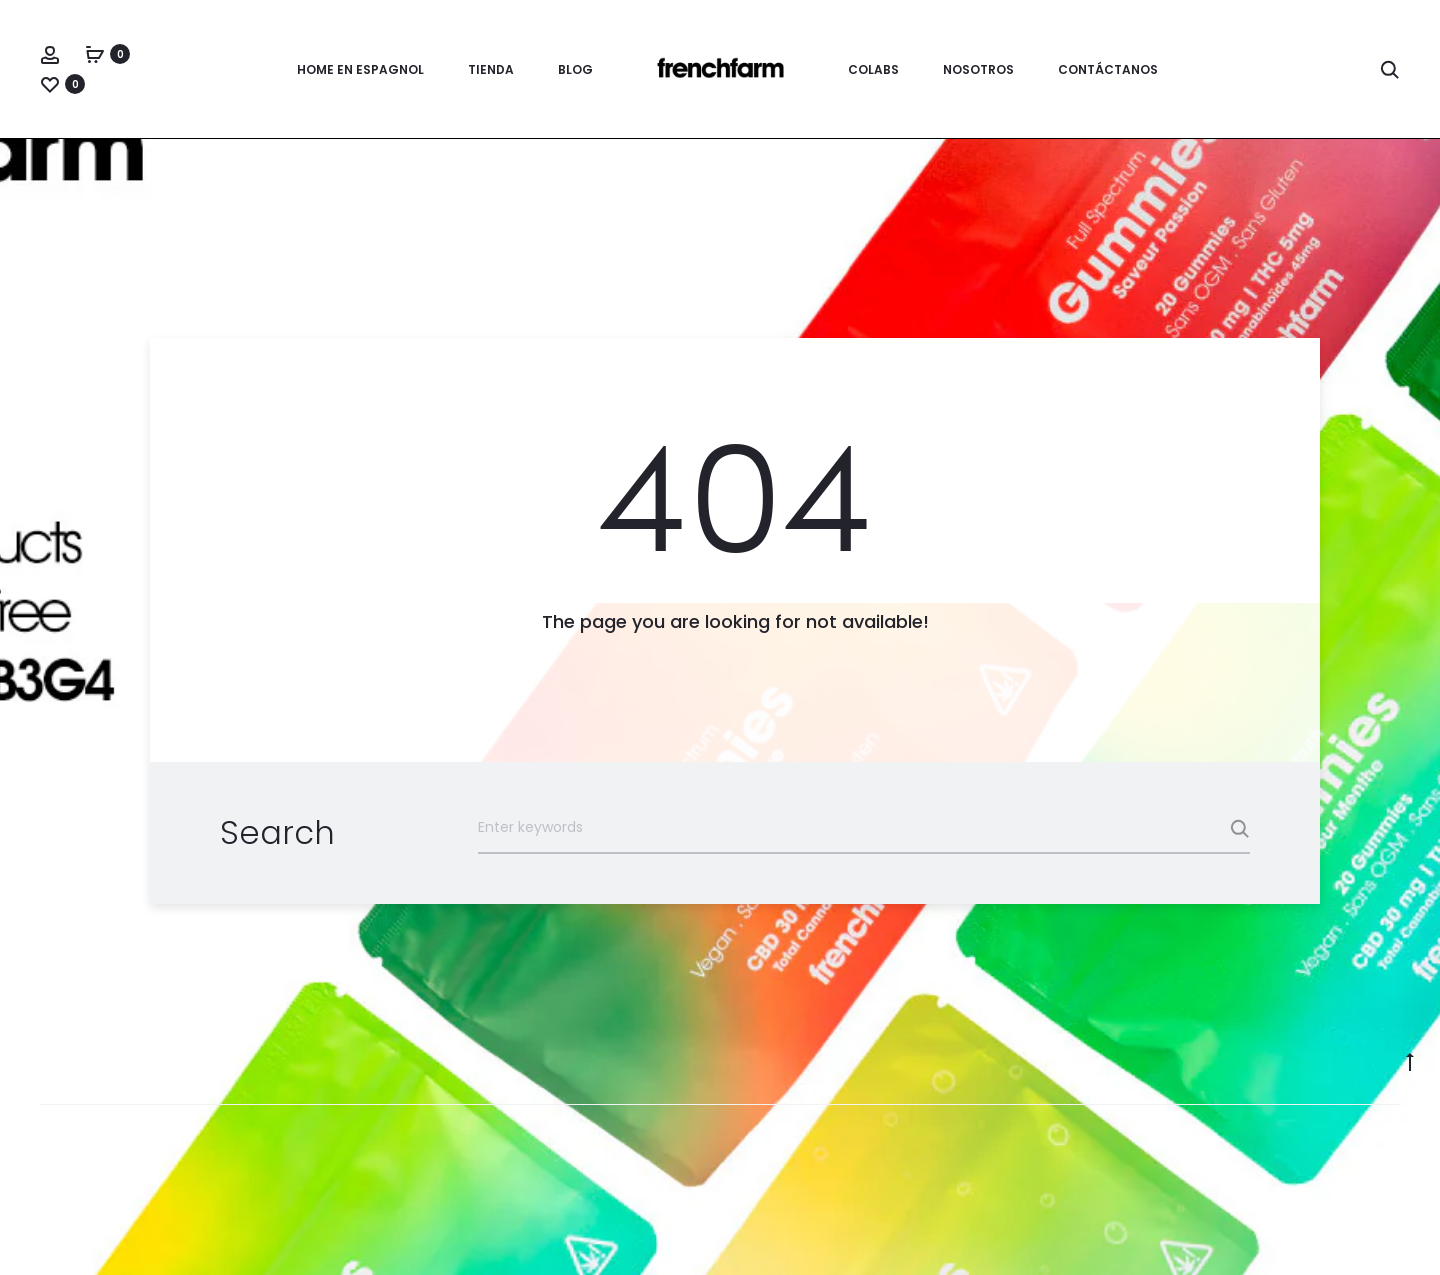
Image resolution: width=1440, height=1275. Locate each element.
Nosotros (978, 69)
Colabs (873, 69)
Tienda (491, 69)
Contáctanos (1108, 69)
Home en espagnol (360, 69)
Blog (575, 69)
